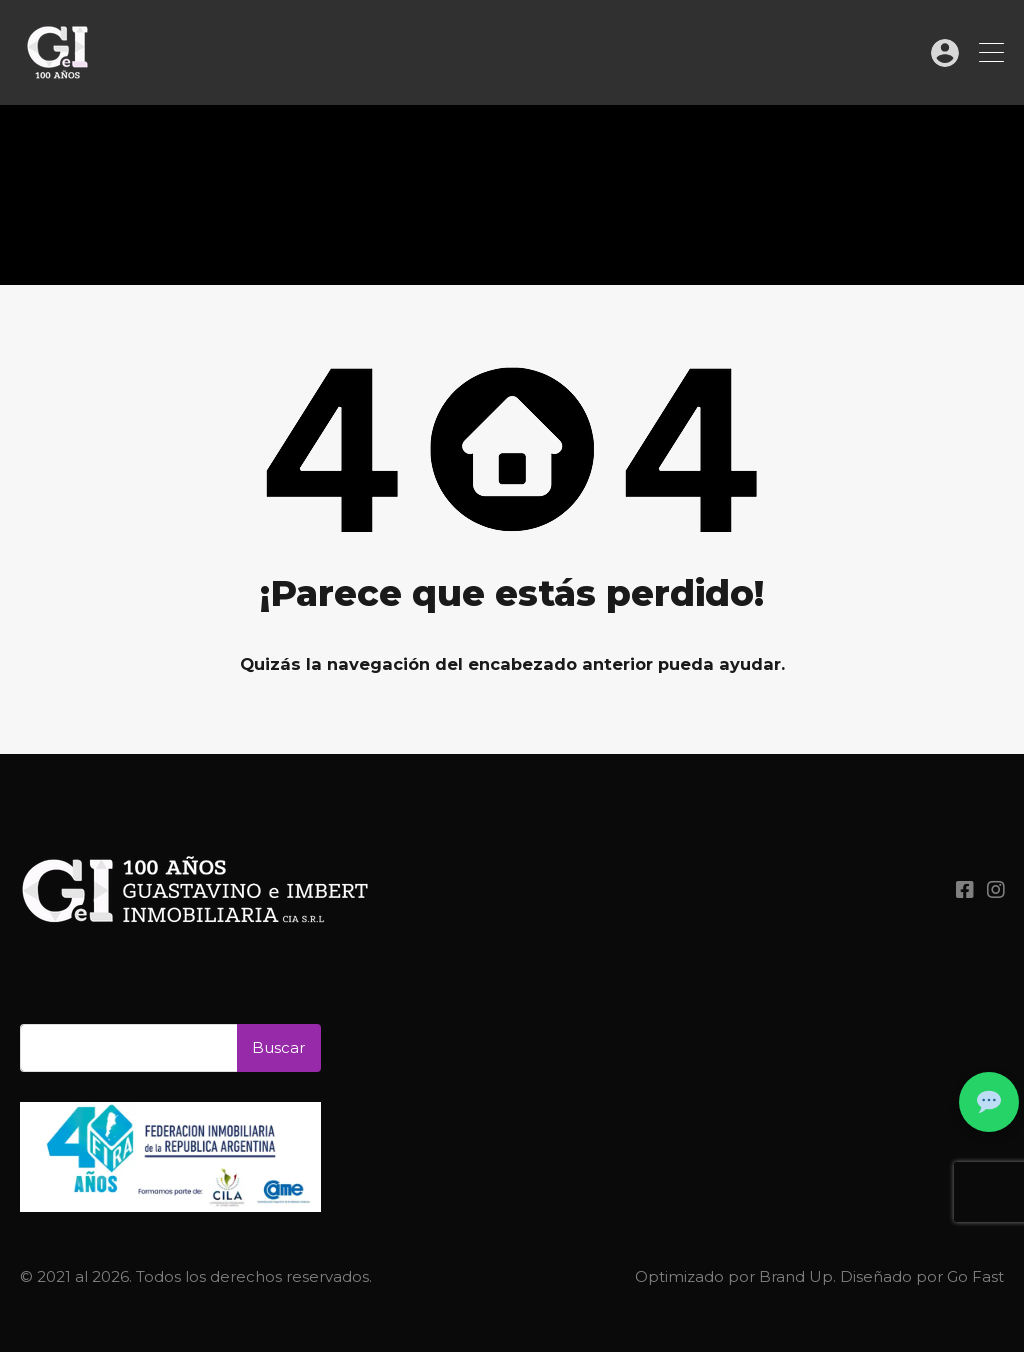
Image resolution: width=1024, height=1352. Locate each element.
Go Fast (975, 1276)
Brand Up (796, 1276)
